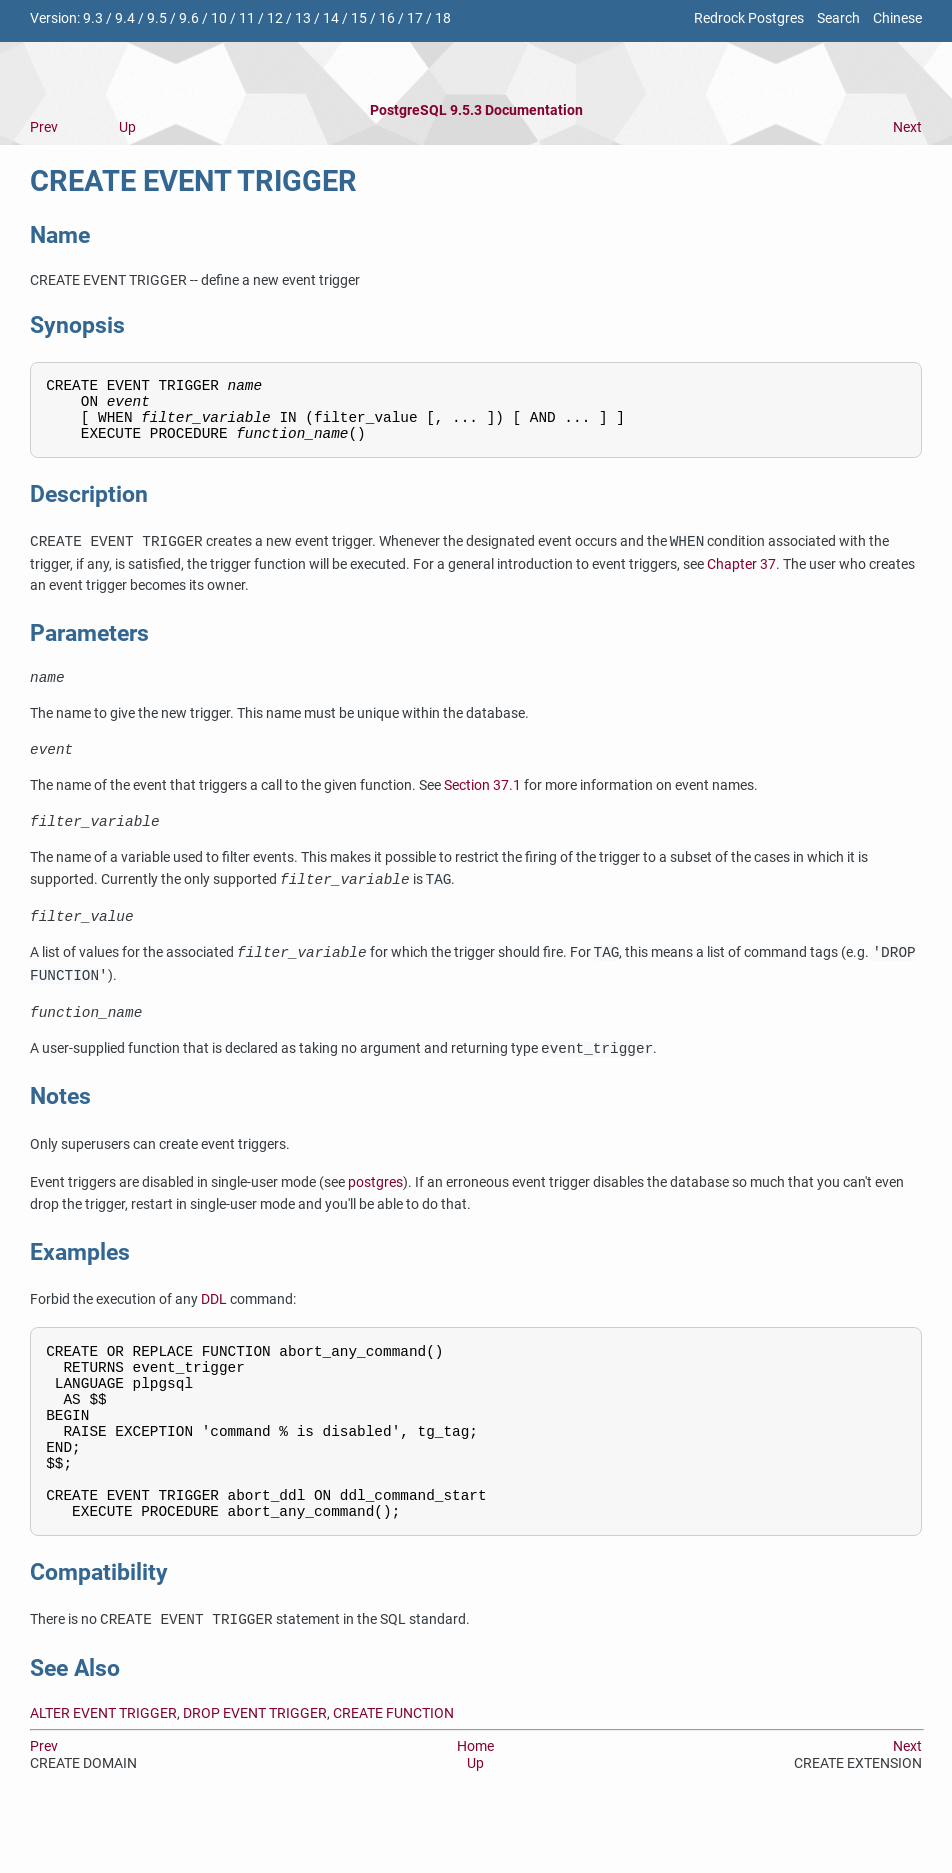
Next (907, 127)
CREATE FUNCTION (393, 1773)
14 (331, 18)
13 (303, 18)
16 (387, 18)
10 (219, 18)
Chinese (897, 18)
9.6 (189, 18)
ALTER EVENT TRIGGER (103, 1773)
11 (247, 18)
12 (275, 18)
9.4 (125, 18)
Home (475, 1807)
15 (359, 18)
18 (443, 18)
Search (838, 18)
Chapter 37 (741, 576)
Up (127, 127)
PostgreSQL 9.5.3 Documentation (476, 110)
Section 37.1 (482, 804)
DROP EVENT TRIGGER (255, 1773)
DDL (214, 1326)
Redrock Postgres (749, 18)
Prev (44, 127)
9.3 (93, 18)
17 (415, 18)
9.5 (157, 18)
